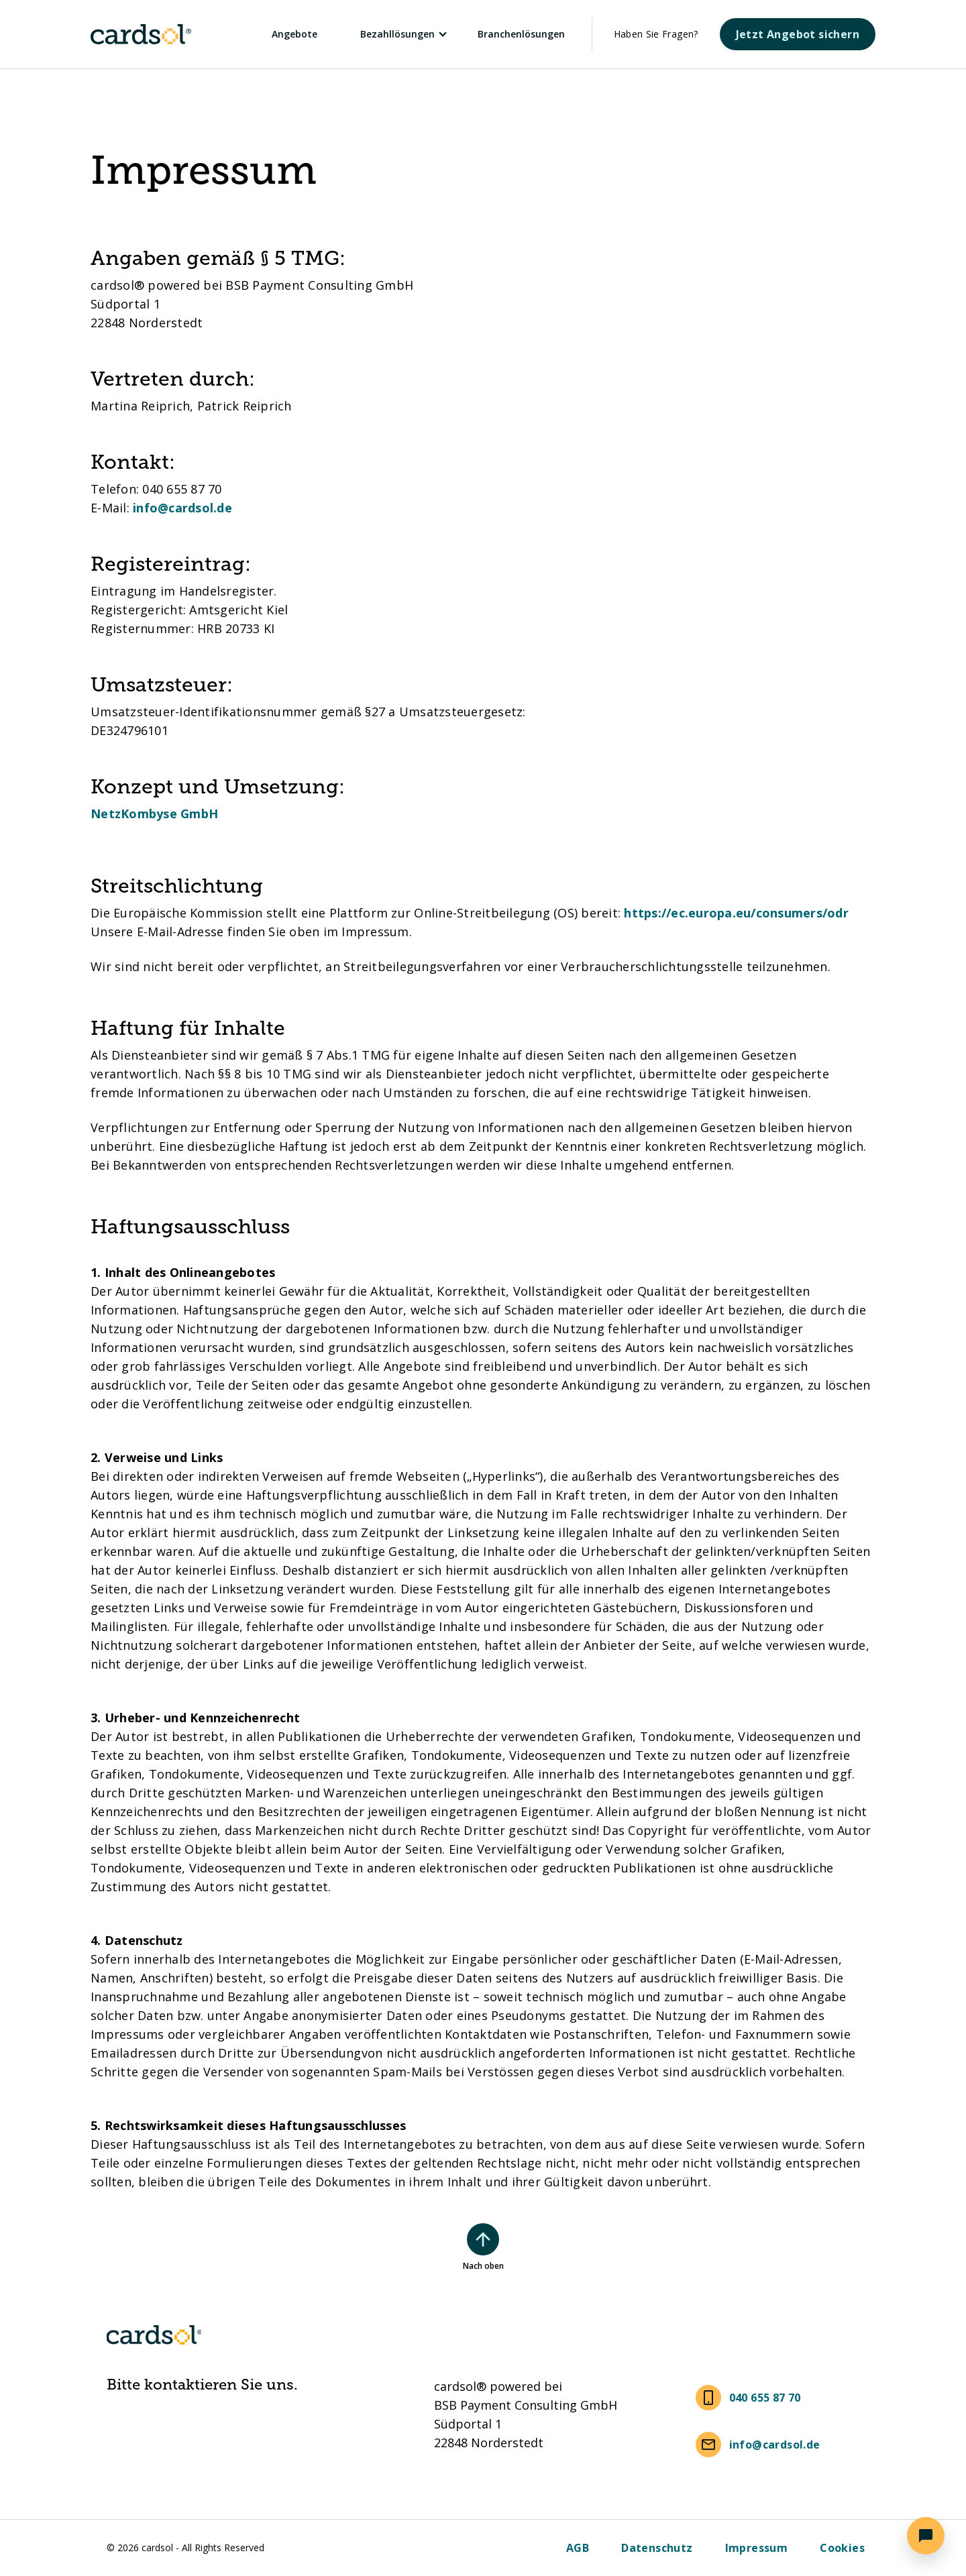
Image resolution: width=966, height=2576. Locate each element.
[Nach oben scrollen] (483, 2239)
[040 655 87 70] (751, 2397)
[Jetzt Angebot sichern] (797, 34)
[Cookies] (842, 2547)
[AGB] (577, 2547)
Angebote (294, 33)
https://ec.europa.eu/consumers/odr (736, 913)
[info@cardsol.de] (761, 2444)
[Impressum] (756, 2547)
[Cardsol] (154, 34)
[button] (926, 2536)
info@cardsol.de (182, 508)
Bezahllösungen (397, 33)
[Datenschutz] (656, 2547)
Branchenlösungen (521, 33)
